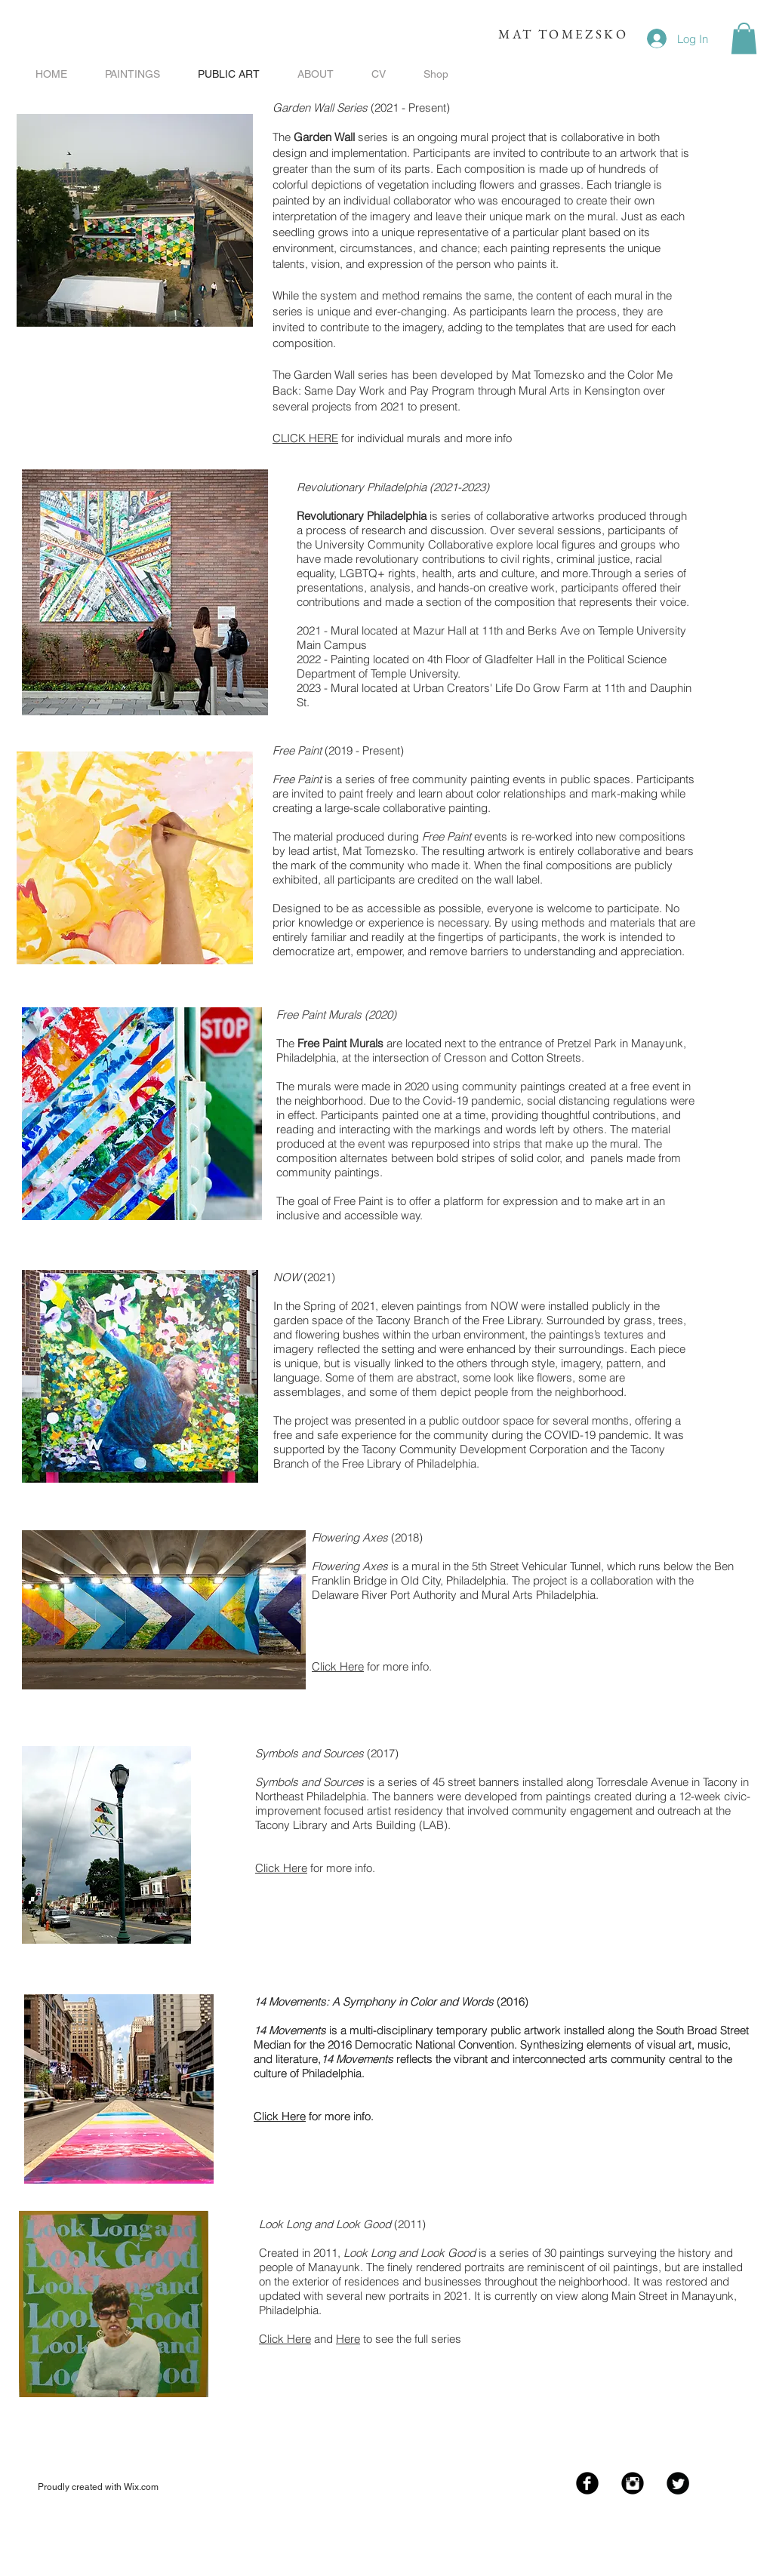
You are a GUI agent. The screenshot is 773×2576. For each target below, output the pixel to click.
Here (348, 2339)
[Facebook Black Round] (587, 2483)
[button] (744, 38)
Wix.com (141, 2487)
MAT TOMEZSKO (563, 34)
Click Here (338, 1666)
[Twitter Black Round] (678, 2483)
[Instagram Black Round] (632, 2483)
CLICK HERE (305, 438)
